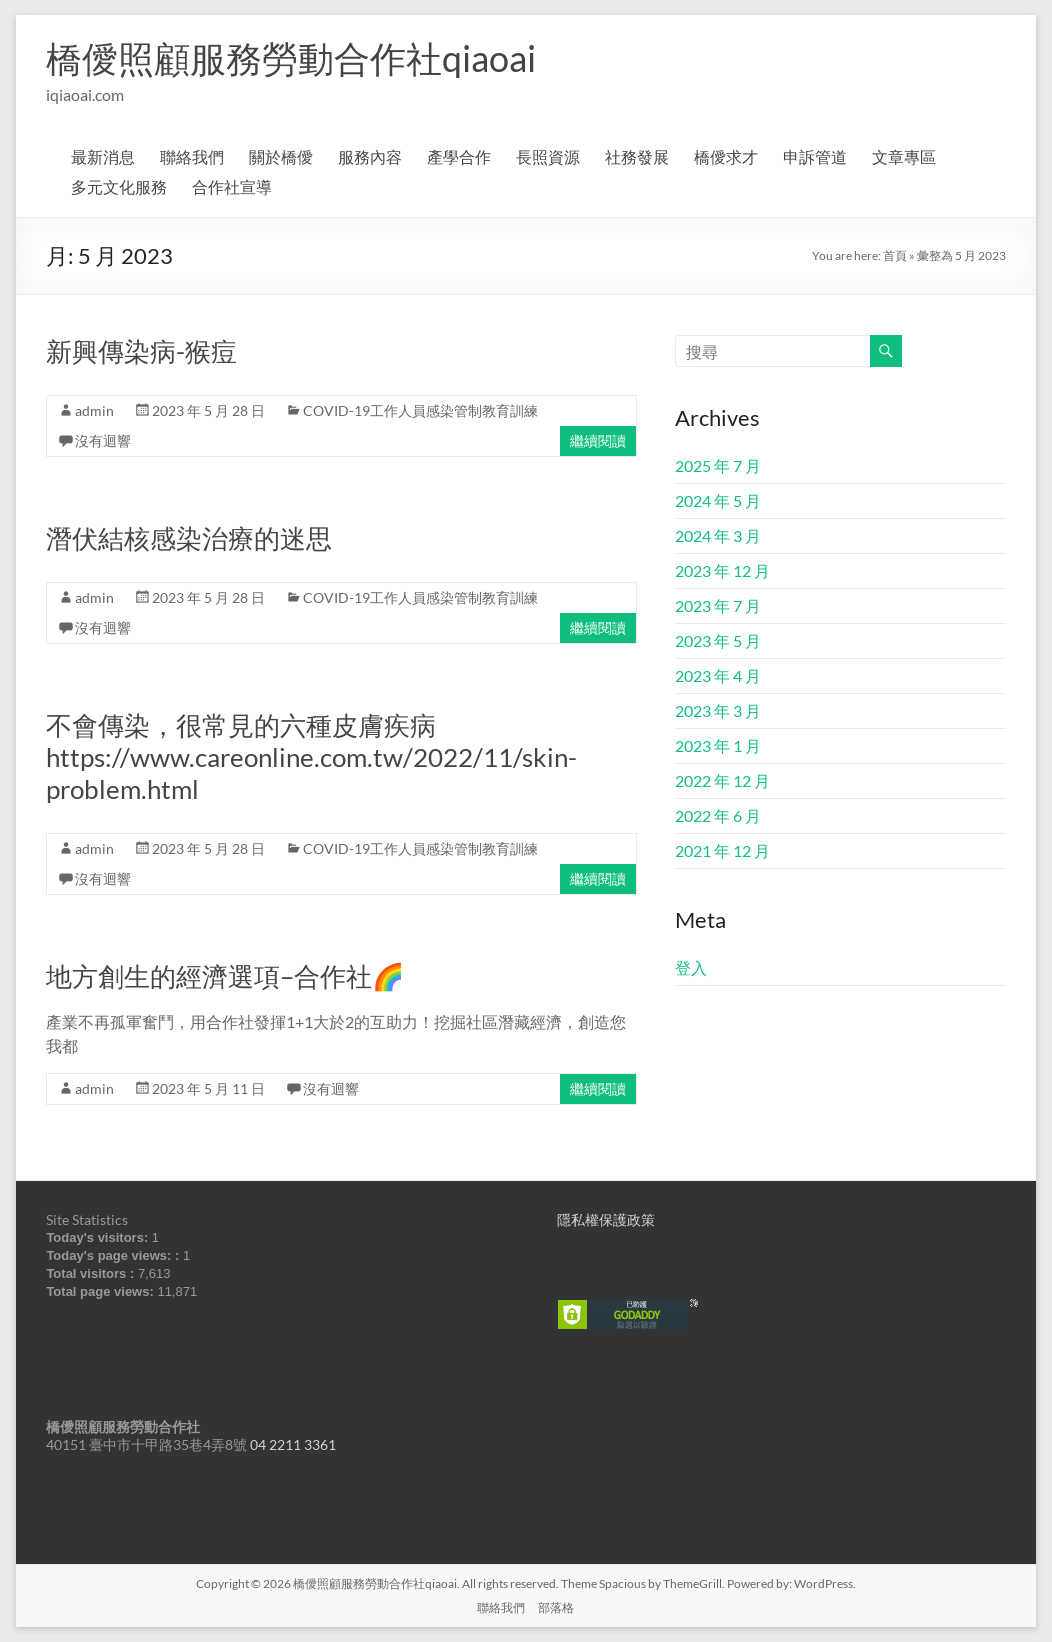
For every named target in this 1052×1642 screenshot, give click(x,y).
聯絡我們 (192, 156)
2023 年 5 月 (718, 640)
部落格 (556, 1607)
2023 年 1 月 (718, 745)
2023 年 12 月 (722, 570)
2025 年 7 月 (718, 465)
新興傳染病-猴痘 (141, 351)
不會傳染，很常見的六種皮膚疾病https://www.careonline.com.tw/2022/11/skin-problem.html (311, 757)
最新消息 (103, 156)
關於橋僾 (281, 156)
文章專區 (904, 156)
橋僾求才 (726, 156)
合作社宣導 (232, 186)
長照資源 (548, 156)
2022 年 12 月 (722, 780)
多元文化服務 (119, 186)
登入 (691, 967)
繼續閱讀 (598, 440)
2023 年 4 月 (718, 675)
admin (94, 410)
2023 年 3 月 (718, 710)
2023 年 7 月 (718, 605)
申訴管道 (815, 156)
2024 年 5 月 (718, 500)
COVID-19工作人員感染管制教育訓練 (420, 410)
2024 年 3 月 (718, 535)
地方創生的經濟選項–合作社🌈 (225, 976)
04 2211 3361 (293, 1444)
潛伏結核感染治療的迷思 (189, 538)
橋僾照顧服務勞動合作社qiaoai (291, 58)
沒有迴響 (103, 440)
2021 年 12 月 (722, 850)
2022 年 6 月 (718, 815)
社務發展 (637, 156)
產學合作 (459, 156)
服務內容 (370, 156)
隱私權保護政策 (606, 1219)
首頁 (895, 255)
